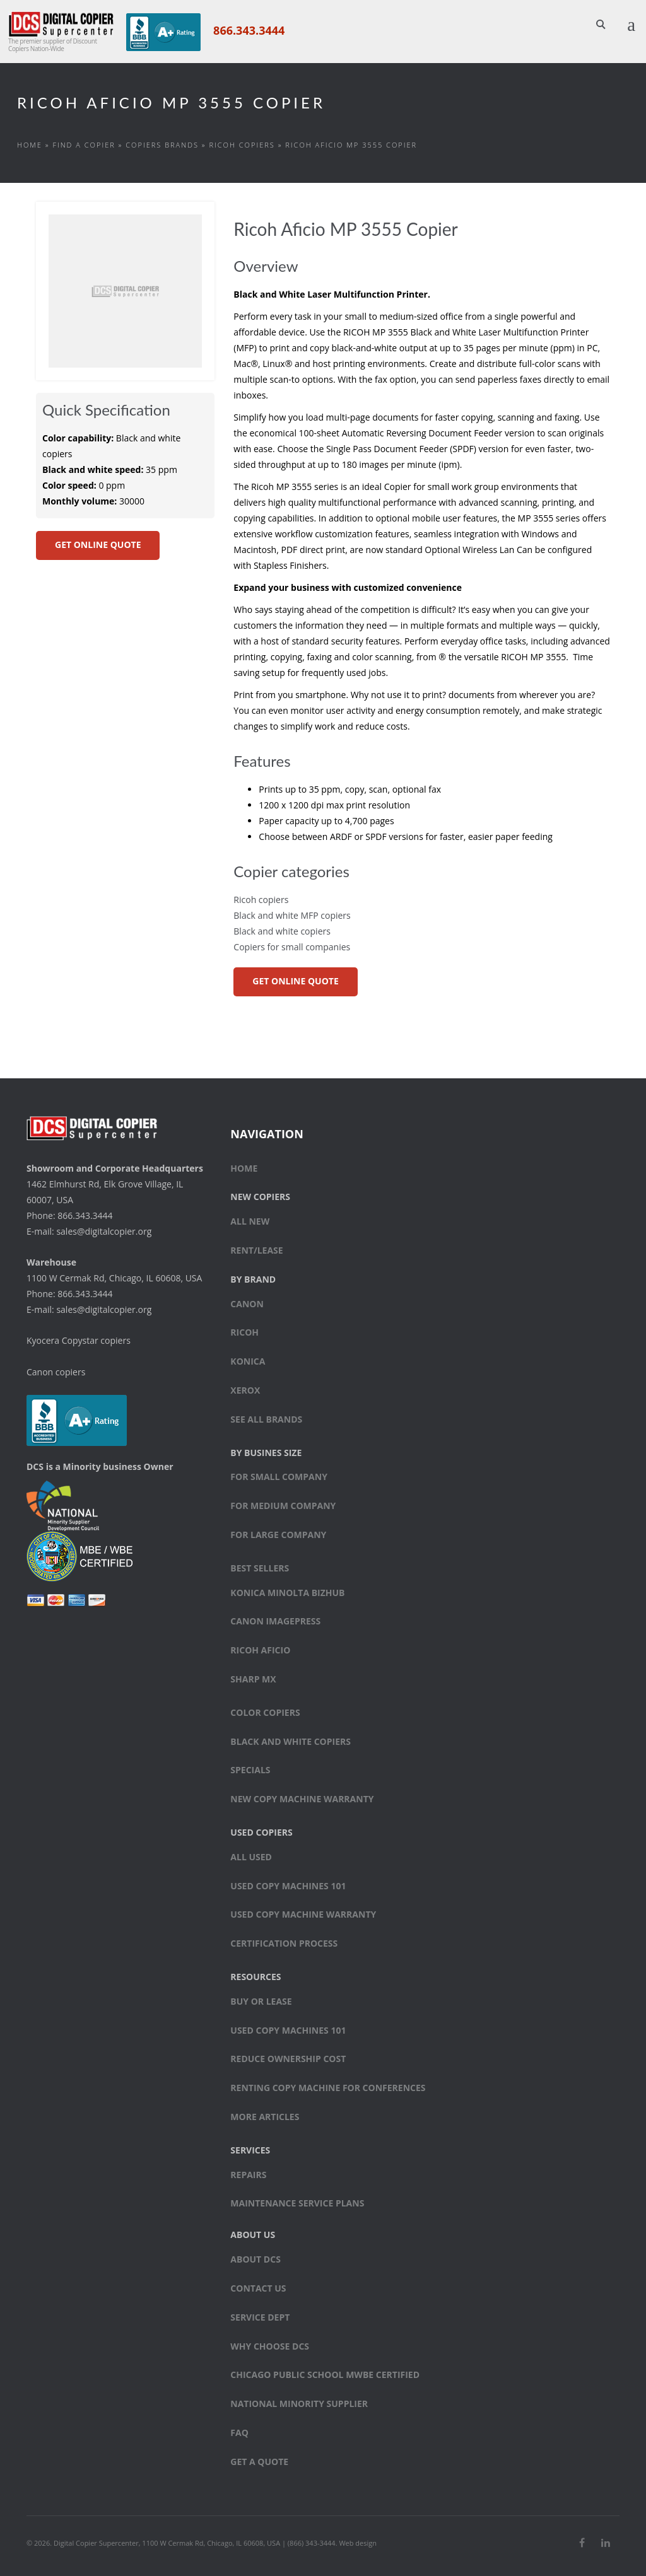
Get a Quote (259, 2462)
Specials (250, 1770)
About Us (252, 2235)
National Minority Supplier (299, 2404)
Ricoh (244, 1333)
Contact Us (258, 2288)
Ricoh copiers (241, 144)
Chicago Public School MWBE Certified (325, 2375)
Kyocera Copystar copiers (78, 1340)
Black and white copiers (282, 931)
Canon (247, 1304)
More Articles (264, 2117)
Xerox (245, 1390)
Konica (247, 1361)
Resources (255, 1977)
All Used (251, 1857)
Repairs (248, 2175)
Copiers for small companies (291, 947)
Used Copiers (261, 1832)
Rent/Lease (256, 1250)
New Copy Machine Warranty (301, 1799)
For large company (278, 1535)
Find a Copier (83, 144)
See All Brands (266, 1419)
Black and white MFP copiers (291, 915)
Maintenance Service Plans (297, 2203)
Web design (358, 2543)
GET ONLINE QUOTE (98, 545)
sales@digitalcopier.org (103, 1231)
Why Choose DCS (269, 2346)
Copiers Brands (162, 144)
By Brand (253, 1279)
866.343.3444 (249, 30)
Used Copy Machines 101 (288, 1886)
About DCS (255, 2259)
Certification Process (284, 1943)
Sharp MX (253, 1679)
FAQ (239, 2433)
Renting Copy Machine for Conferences (327, 2088)
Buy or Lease (260, 2001)
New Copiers (260, 1197)
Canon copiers (55, 1372)
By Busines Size (266, 1453)
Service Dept (260, 2317)
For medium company (283, 1506)
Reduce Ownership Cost (288, 2059)
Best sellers (259, 1568)
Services (250, 2150)
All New (249, 1221)
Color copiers (265, 1712)
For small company (278, 1477)
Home (29, 144)
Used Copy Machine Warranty (303, 1915)
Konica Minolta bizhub (287, 1593)
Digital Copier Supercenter (96, 2543)
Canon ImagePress (275, 1622)
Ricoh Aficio (260, 1650)
